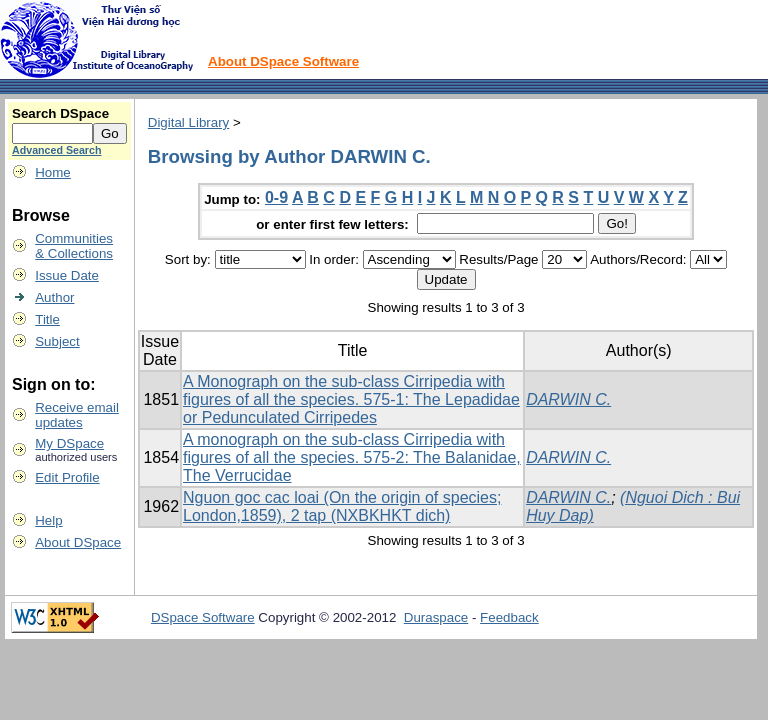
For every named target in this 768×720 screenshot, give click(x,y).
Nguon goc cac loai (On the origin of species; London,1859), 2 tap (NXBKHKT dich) (342, 506)
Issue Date (67, 275)
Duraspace (436, 617)
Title (47, 319)
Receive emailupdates (77, 415)
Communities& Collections (74, 246)
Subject (57, 341)
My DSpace (69, 443)
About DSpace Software (283, 61)
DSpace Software (203, 617)
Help (48, 520)
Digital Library (188, 122)
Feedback (509, 617)
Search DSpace (60, 113)
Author (54, 297)
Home (53, 172)
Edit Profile (67, 477)
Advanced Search (56, 150)
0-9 (276, 197)
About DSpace (78, 542)
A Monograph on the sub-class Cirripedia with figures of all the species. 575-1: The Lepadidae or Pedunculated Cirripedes (351, 399)
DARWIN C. (568, 399)
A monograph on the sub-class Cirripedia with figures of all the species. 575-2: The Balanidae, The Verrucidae (352, 457)
